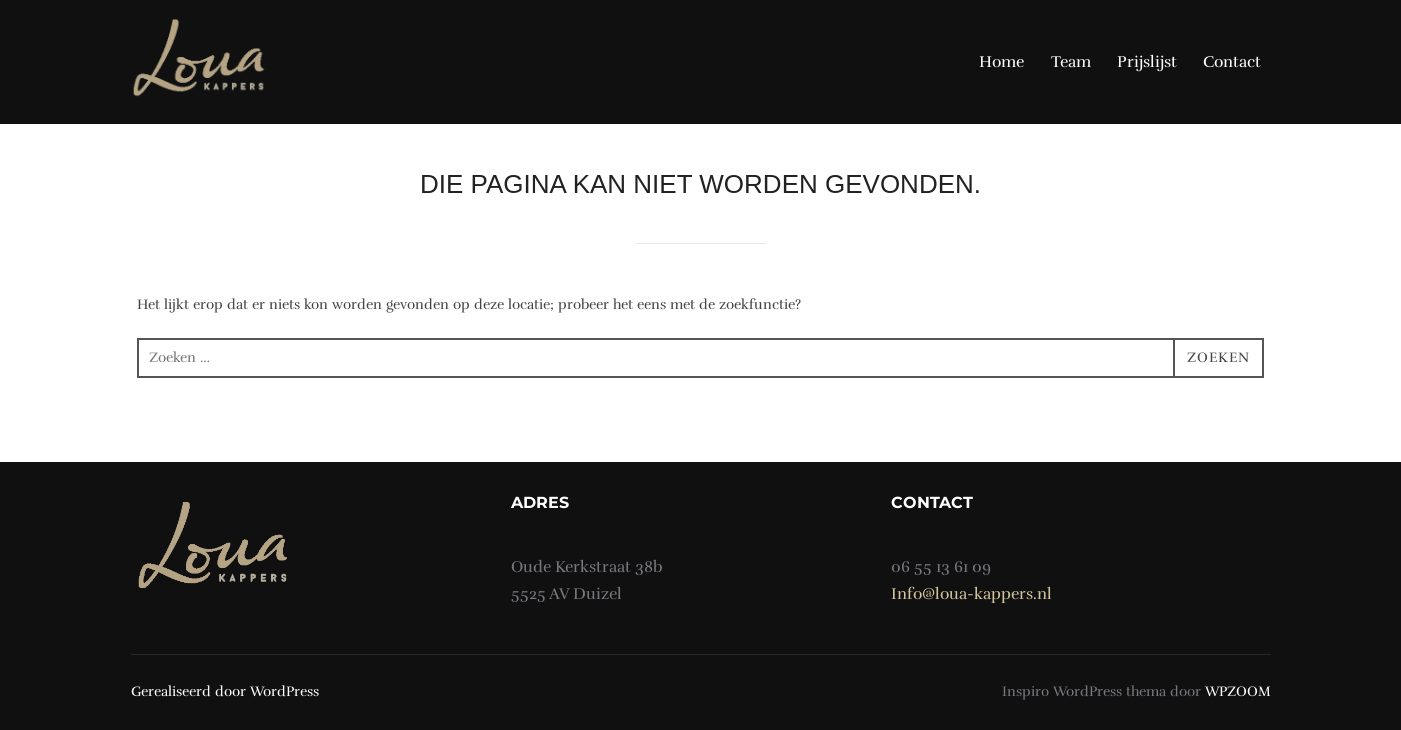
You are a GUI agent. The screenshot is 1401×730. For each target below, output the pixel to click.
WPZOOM (1238, 691)
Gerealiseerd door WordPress (225, 691)
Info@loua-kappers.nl (971, 594)
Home (1001, 62)
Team (1071, 62)
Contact (1232, 62)
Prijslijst (1147, 62)
